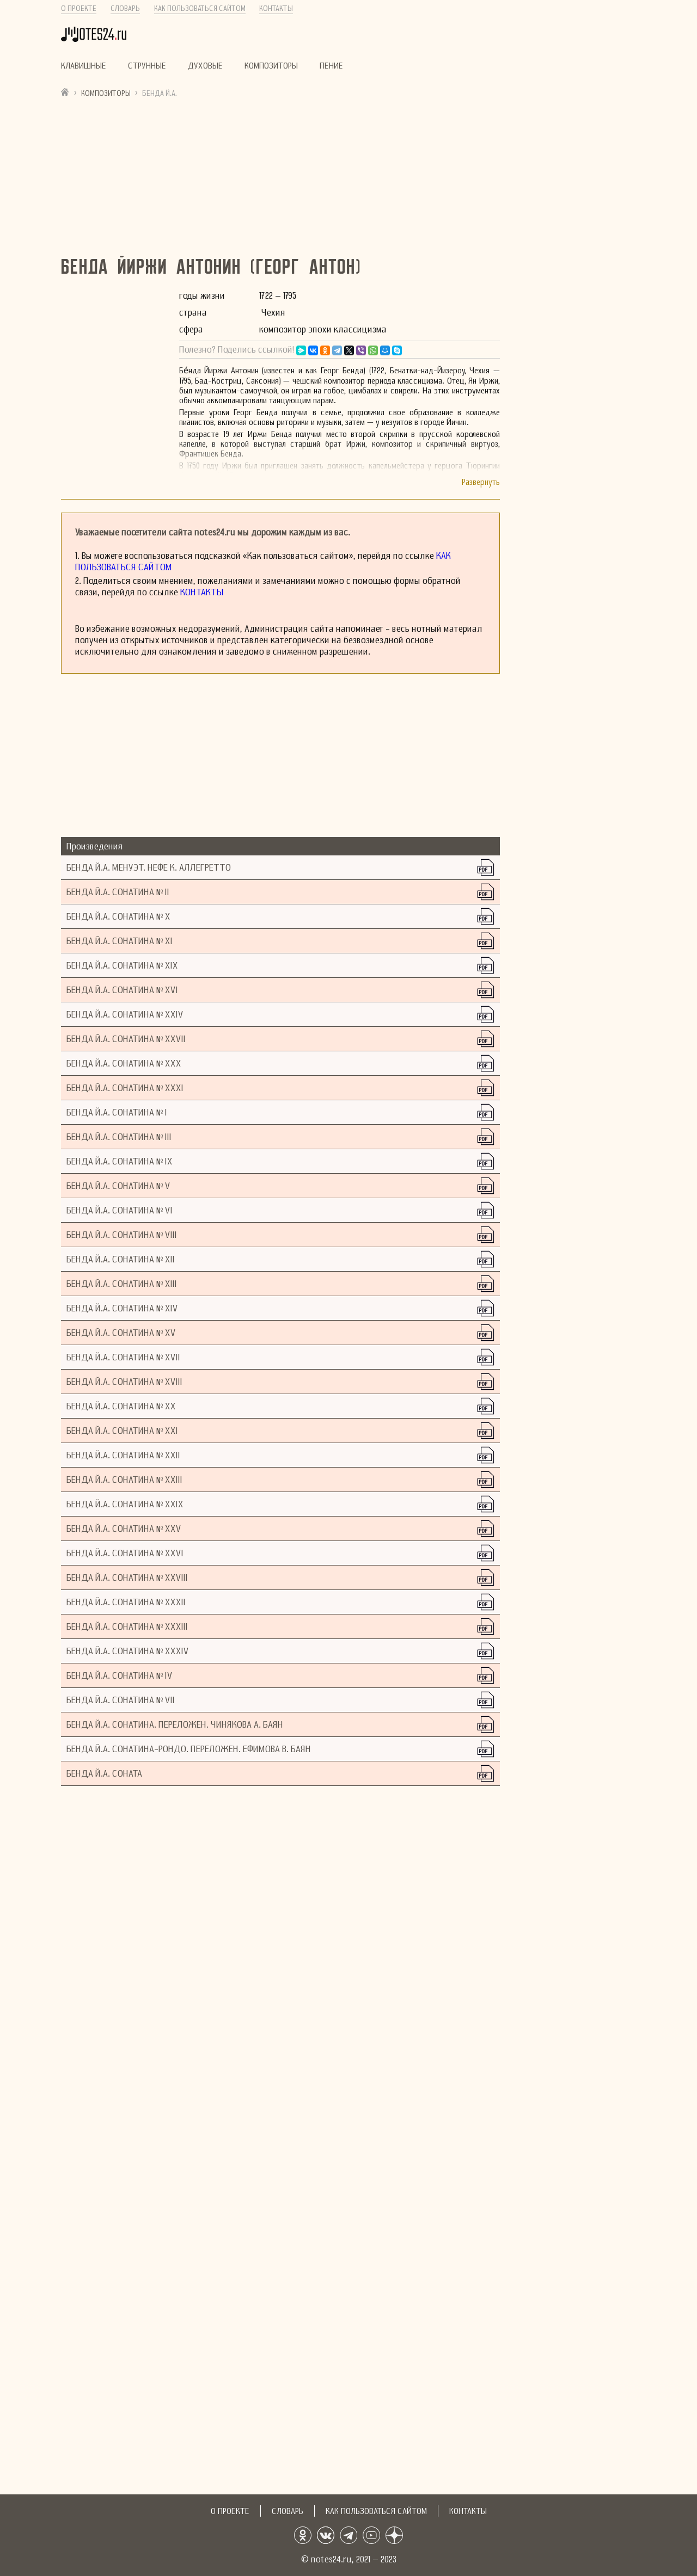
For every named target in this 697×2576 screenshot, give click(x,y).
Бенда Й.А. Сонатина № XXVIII (127, 1578)
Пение (331, 65)
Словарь (125, 8)
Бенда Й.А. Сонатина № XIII (121, 1284)
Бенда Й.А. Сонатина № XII (120, 1259)
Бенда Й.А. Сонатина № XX (121, 1406)
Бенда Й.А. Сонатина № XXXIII (127, 1627)
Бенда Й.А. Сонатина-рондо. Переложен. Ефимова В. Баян (188, 1749)
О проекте (78, 8)
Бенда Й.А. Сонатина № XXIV (125, 1014)
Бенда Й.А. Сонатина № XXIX (125, 1504)
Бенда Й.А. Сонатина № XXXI (125, 1088)
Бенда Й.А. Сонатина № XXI (122, 1431)
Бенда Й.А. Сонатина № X (118, 916)
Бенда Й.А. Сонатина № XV (121, 1333)
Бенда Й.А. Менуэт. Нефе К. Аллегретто (148, 867)
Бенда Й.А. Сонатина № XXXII (126, 1602)
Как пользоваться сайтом (200, 8)
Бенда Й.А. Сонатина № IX (119, 1161)
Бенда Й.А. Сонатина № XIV (122, 1308)
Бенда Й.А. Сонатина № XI (119, 941)
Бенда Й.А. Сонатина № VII (120, 1700)
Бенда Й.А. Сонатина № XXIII (124, 1480)
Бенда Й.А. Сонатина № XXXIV (127, 1651)
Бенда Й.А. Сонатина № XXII (123, 1455)
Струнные (147, 65)
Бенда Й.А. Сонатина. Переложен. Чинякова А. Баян (174, 1725)
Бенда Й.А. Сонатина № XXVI (125, 1553)
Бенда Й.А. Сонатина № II (117, 892)
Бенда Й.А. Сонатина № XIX (122, 965)
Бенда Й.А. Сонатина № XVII (123, 1357)
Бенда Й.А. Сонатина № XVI (122, 990)
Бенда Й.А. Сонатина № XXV (123, 1529)
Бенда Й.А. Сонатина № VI (119, 1210)
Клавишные (83, 65)
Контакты (276, 8)
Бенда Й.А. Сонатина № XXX (123, 1063)
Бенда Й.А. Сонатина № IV (119, 1676)
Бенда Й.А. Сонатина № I (116, 1112)
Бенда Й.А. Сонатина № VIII (121, 1235)
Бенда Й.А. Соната (104, 1773)
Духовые (205, 65)
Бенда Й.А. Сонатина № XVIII (124, 1382)
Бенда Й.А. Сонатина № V (118, 1186)
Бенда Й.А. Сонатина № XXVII (126, 1039)
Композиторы (271, 65)
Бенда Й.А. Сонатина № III (119, 1137)
